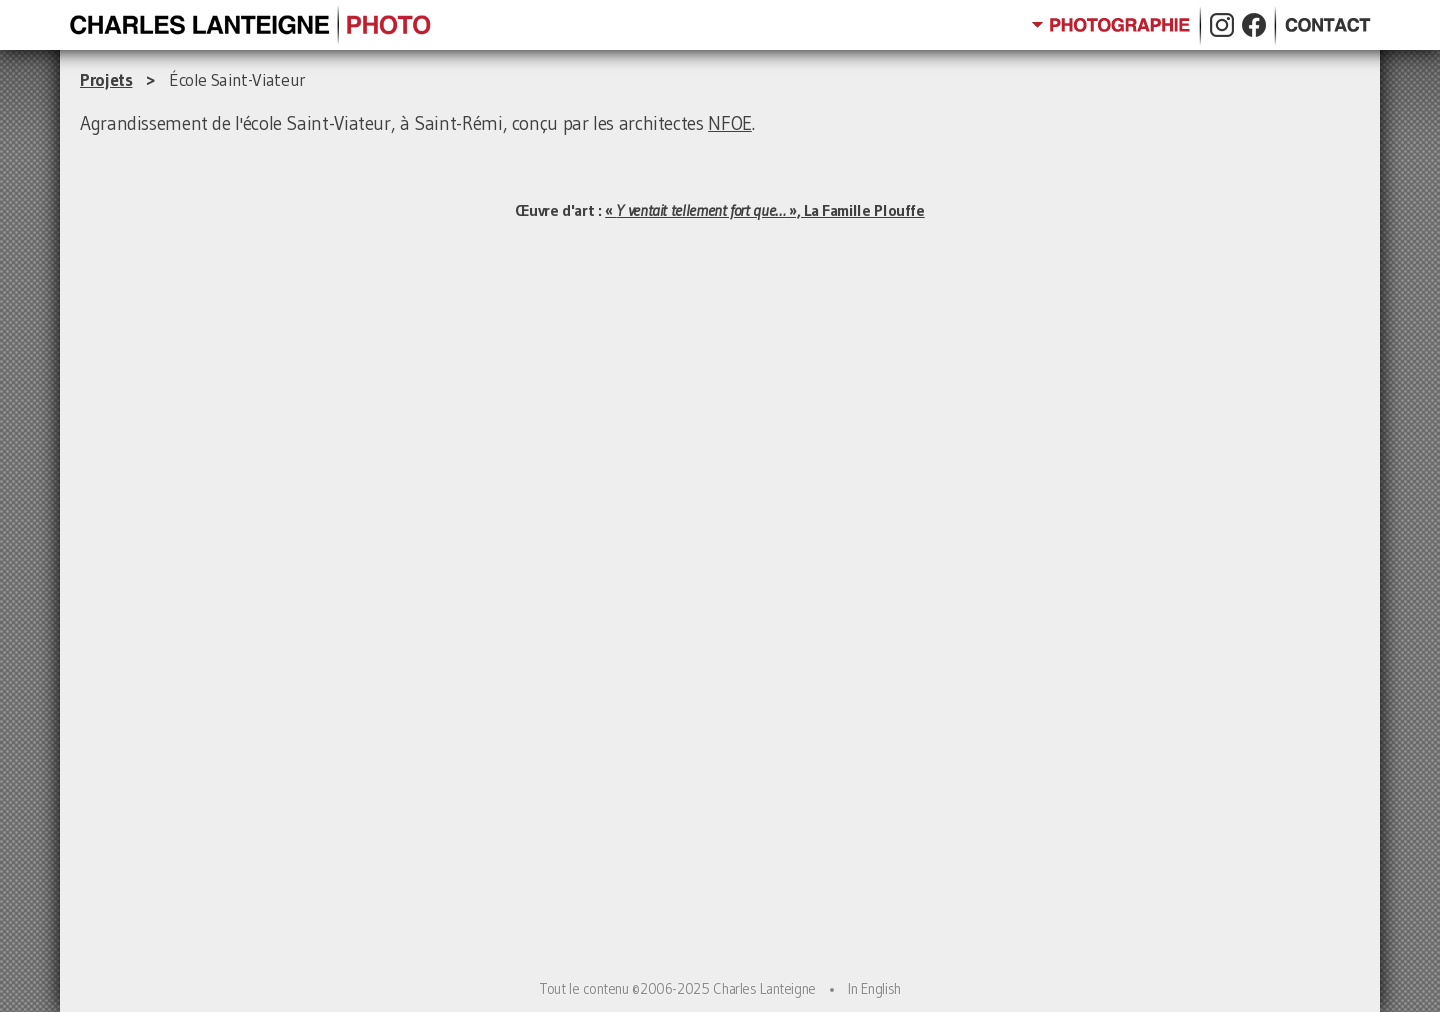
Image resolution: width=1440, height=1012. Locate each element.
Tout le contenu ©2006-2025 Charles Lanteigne (677, 989)
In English (874, 989)
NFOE (730, 123)
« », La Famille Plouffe (765, 210)
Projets (106, 80)
